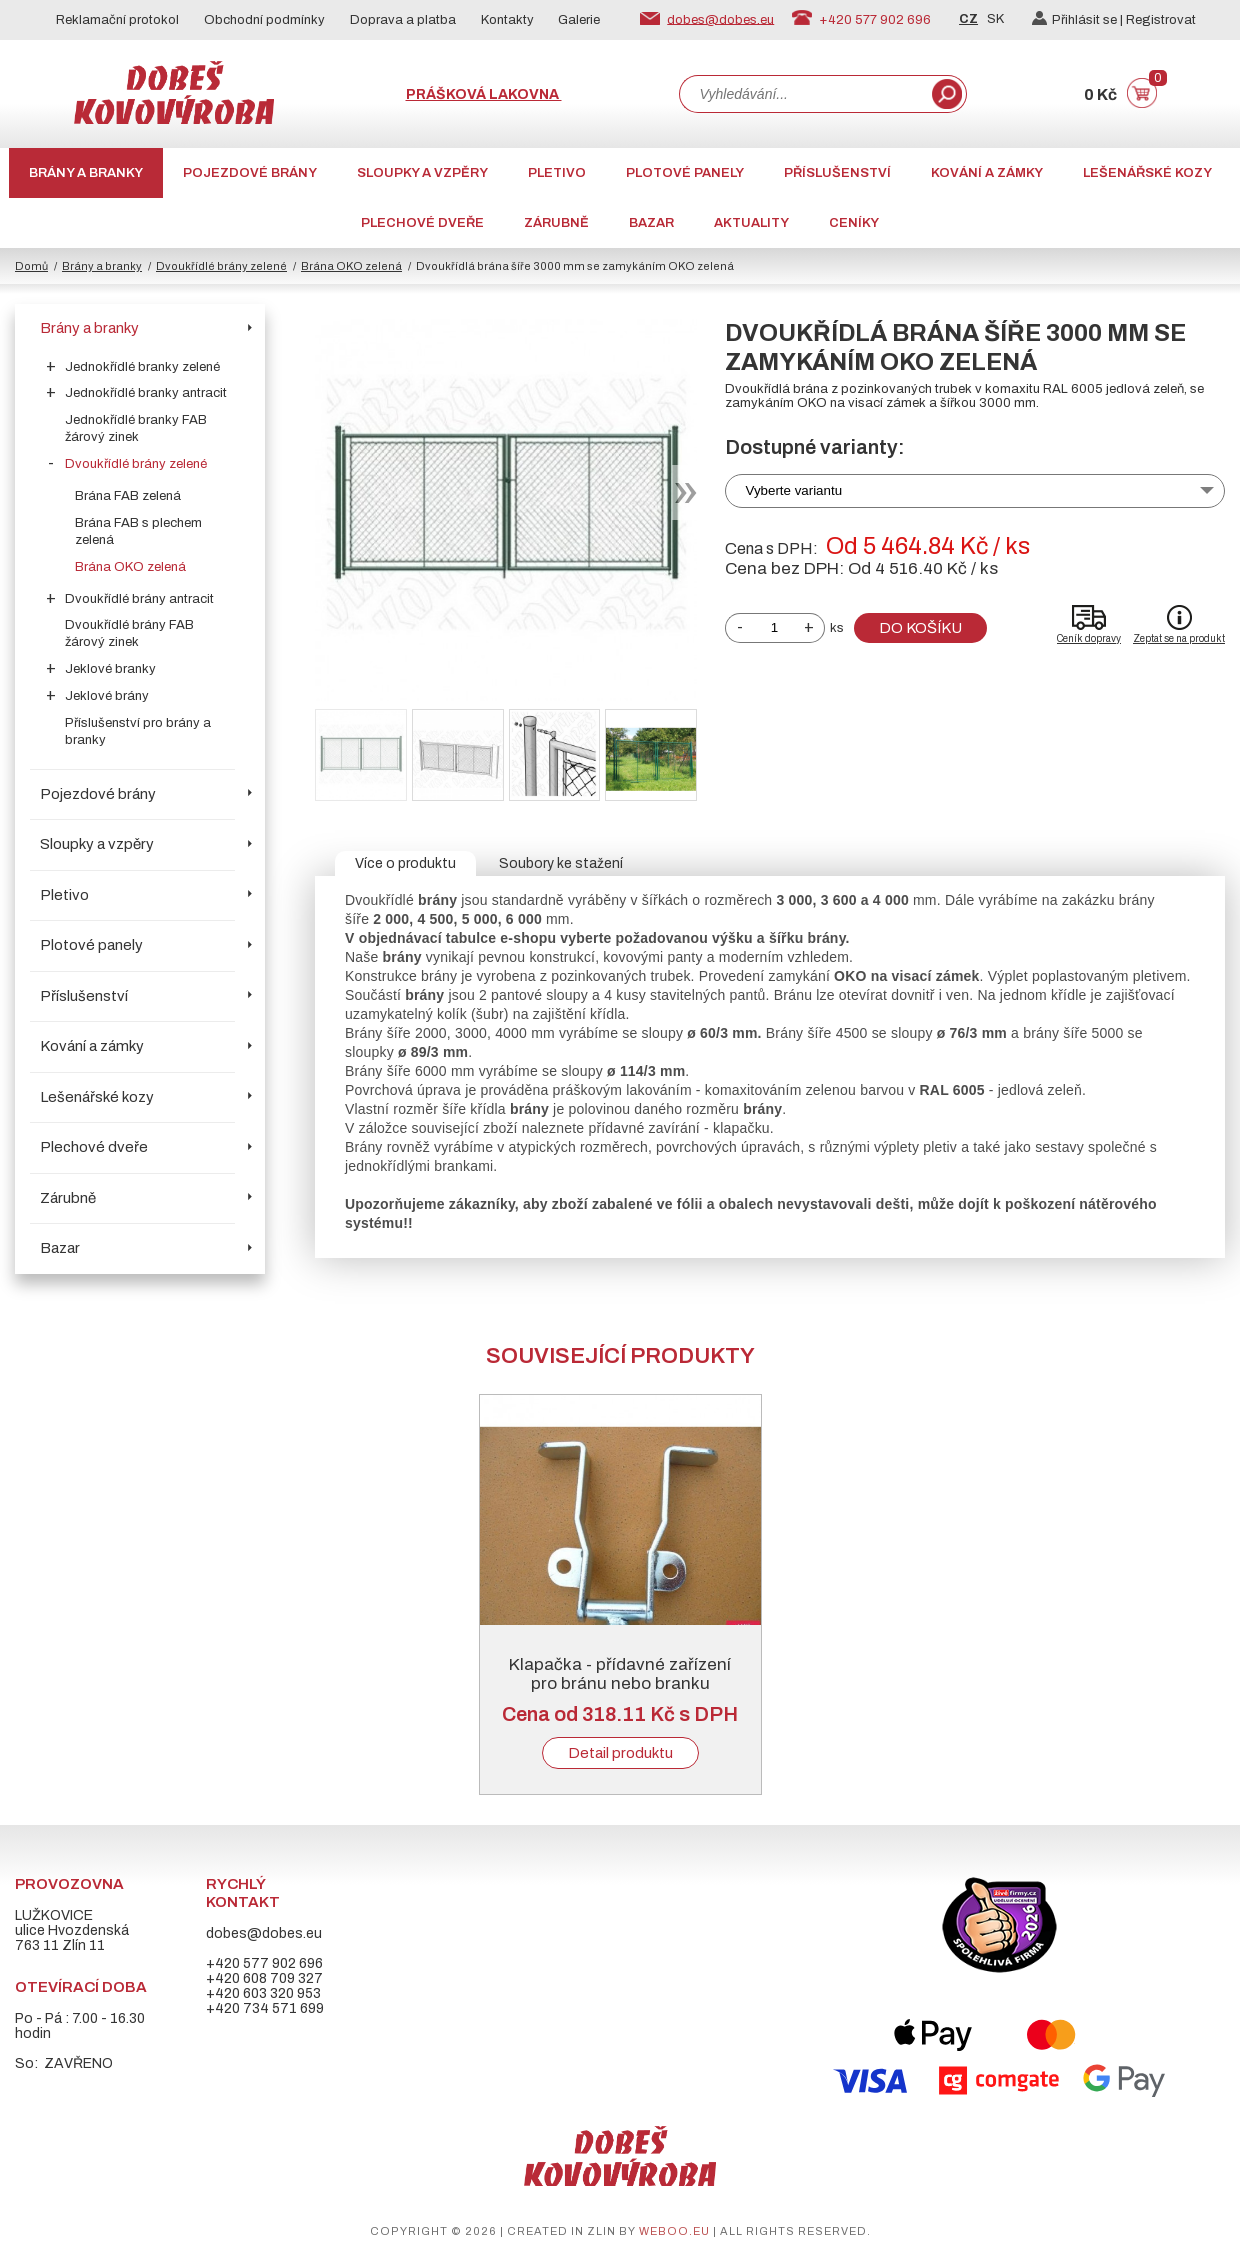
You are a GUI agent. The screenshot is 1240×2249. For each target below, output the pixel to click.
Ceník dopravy (1089, 638)
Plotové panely (685, 173)
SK (995, 19)
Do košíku (920, 628)
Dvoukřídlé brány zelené (221, 266)
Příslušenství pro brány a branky (138, 731)
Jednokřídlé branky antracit (146, 393)
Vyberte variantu (794, 490)
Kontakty (507, 20)
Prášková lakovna (484, 94)
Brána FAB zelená (128, 496)
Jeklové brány (107, 696)
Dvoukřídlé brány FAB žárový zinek (129, 633)
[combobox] (804, 94)
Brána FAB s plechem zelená (138, 531)
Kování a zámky (987, 173)
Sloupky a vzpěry (422, 173)
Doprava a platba (403, 20)
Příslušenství (837, 173)
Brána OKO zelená (351, 266)
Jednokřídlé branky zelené (142, 367)
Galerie (579, 20)
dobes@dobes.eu (720, 19)
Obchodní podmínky (264, 20)
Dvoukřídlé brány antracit (139, 599)
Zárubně (556, 223)
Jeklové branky (110, 669)
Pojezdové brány (250, 173)
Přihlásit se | (1079, 20)
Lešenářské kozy (1147, 173)
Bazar (651, 223)
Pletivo (557, 173)
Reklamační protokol (117, 20)
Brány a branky (86, 173)
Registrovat (1161, 20)
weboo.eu (674, 2231)
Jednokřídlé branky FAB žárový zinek (136, 428)
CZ (968, 19)
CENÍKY (854, 223)
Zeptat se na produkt (1179, 638)
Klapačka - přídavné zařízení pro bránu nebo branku (620, 1674)
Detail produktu (620, 1753)
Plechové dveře (422, 223)
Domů (31, 266)
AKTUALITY (751, 223)
